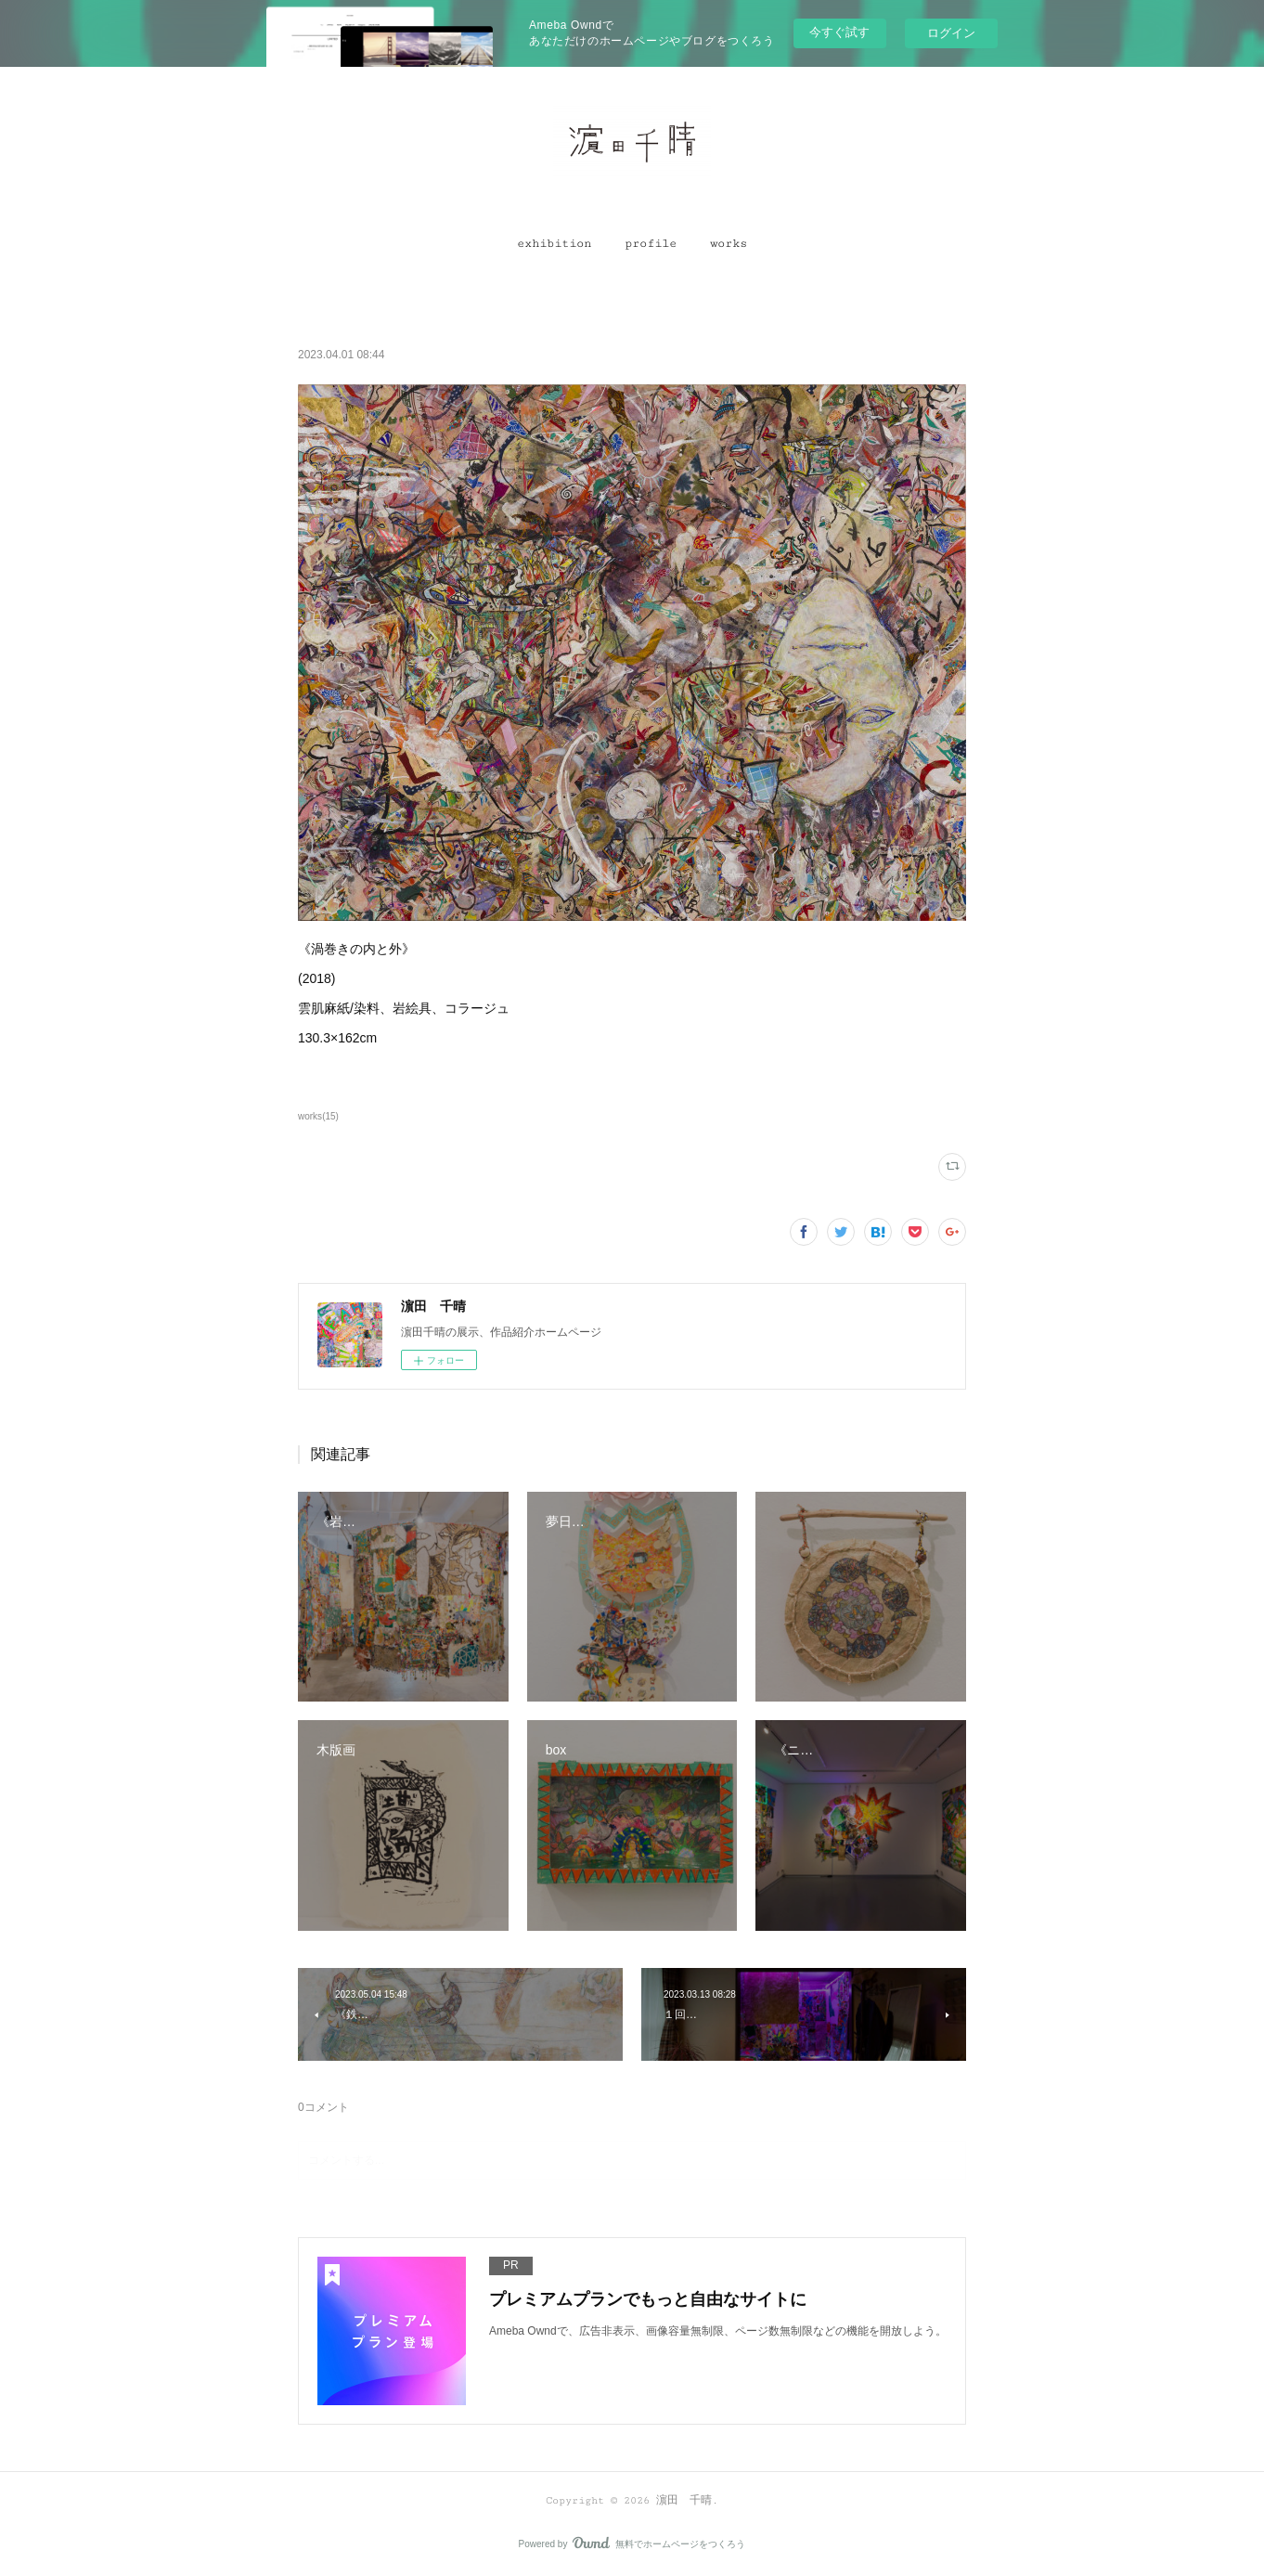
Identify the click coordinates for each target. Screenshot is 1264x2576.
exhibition (554, 243)
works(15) (318, 1116)
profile (651, 243)
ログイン (951, 33)
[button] (554, 243)
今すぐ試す (839, 32)
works (728, 243)
